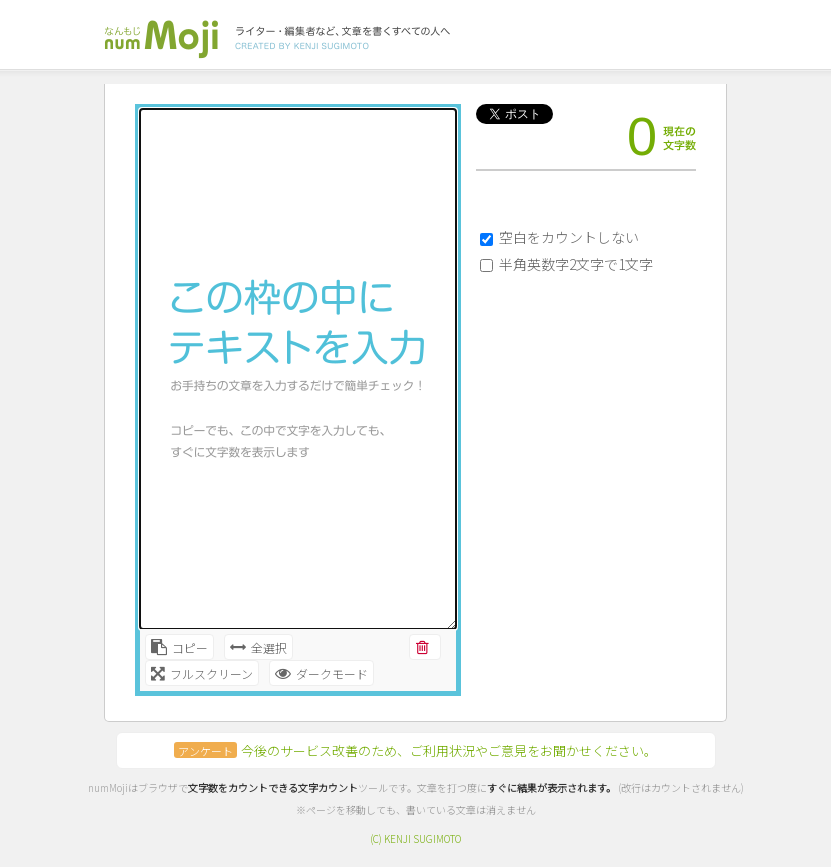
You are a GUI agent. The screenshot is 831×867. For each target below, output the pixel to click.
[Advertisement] (576, 385)
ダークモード (321, 673)
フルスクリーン (202, 673)
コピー (179, 647)
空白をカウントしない (569, 237)
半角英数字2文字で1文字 (576, 264)
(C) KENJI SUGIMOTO (415, 838)
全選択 (258, 647)
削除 (423, 649)
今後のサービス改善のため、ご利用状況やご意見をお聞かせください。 (415, 750)
